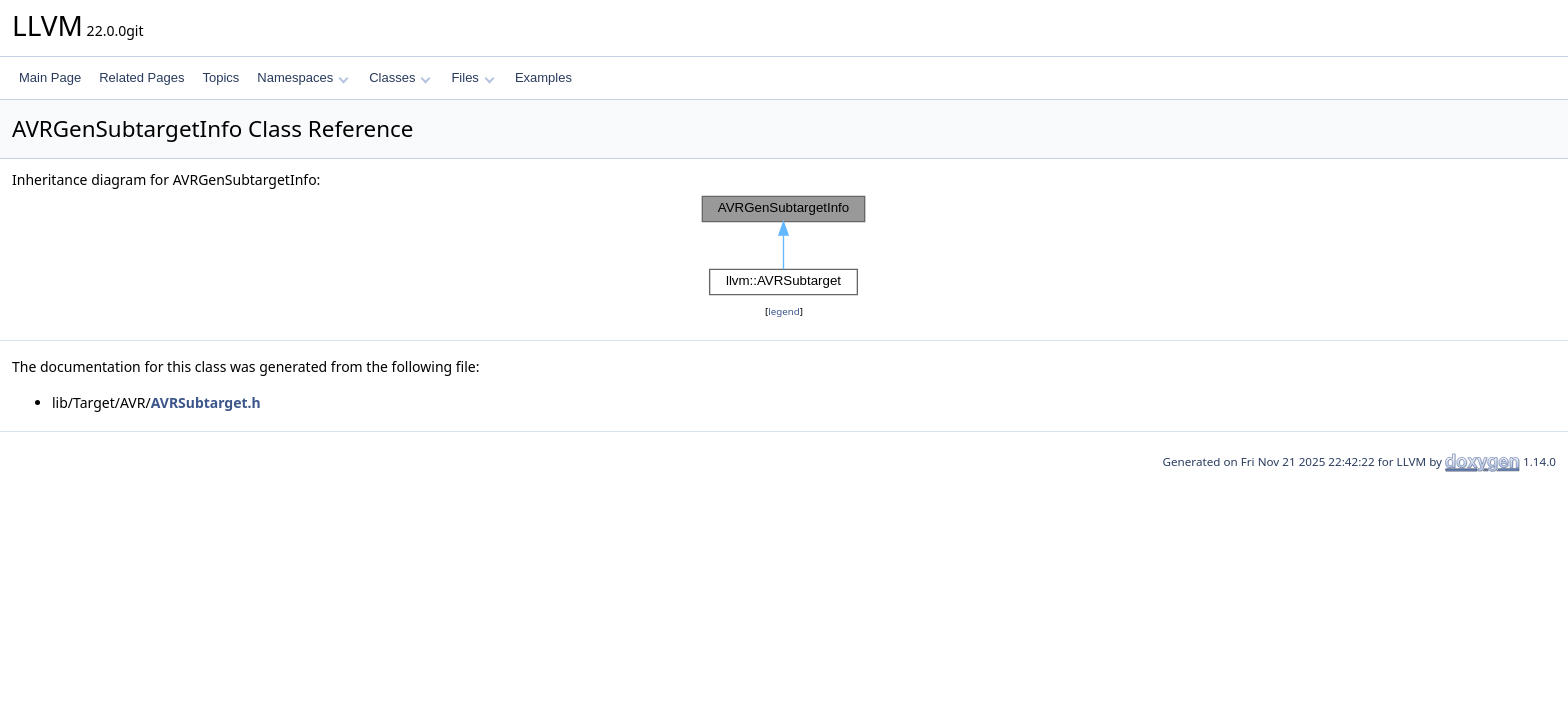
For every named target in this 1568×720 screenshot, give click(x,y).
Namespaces (302, 77)
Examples (543, 77)
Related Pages (141, 77)
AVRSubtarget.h (206, 402)
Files (472, 77)
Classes (400, 77)
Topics (220, 77)
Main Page (50, 77)
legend (784, 311)
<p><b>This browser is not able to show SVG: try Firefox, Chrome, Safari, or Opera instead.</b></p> (784, 246)
